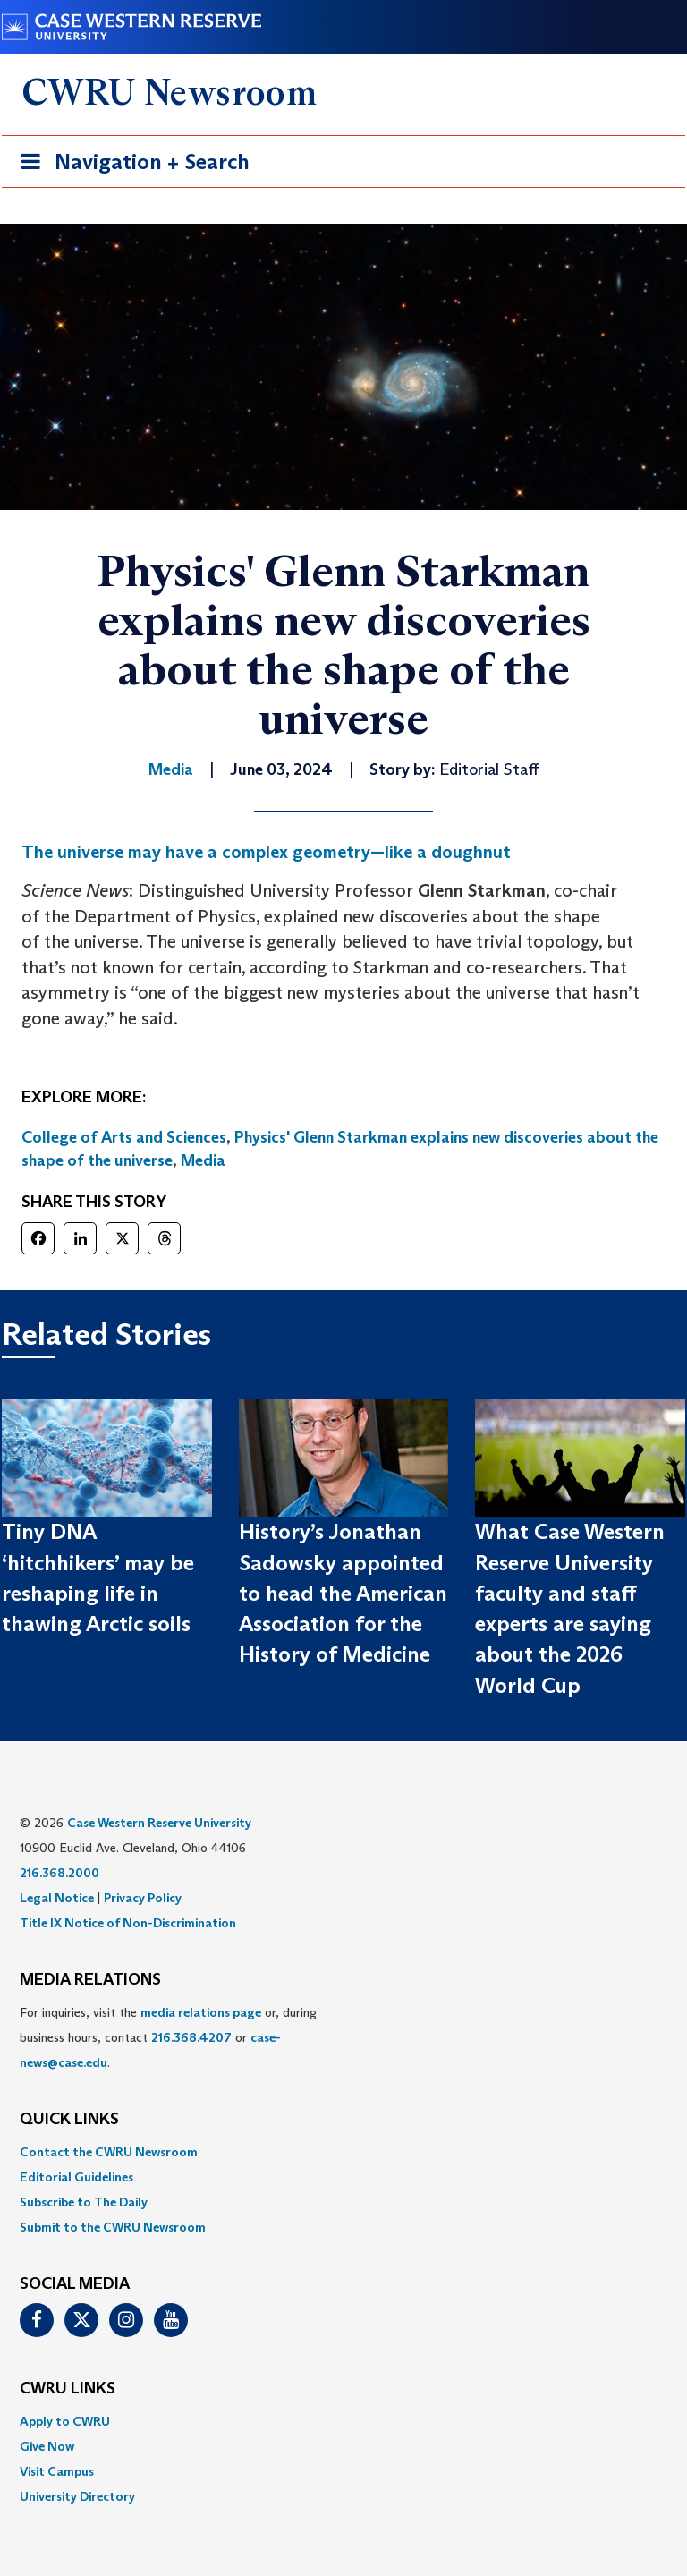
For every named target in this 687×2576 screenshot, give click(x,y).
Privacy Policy (143, 1898)
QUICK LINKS (69, 2120)
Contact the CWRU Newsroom (109, 2152)
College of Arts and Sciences (123, 1137)
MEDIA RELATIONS (90, 1980)
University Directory (77, 2496)
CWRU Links (67, 2389)
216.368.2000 (59, 1873)
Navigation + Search (130, 165)
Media (203, 1160)
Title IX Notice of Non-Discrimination (128, 1923)
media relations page (200, 2012)
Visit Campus (57, 2471)
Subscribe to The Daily (84, 2202)
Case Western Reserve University (159, 1823)
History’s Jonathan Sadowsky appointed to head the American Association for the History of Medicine (343, 1592)
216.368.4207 (191, 2037)
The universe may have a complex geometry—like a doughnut (266, 852)
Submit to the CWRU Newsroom (113, 2227)
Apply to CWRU (65, 2421)
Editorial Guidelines (76, 2177)
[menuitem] (343, 2151)
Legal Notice (57, 1898)
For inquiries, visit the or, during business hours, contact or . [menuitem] (168, 2037)
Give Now (47, 2446)
